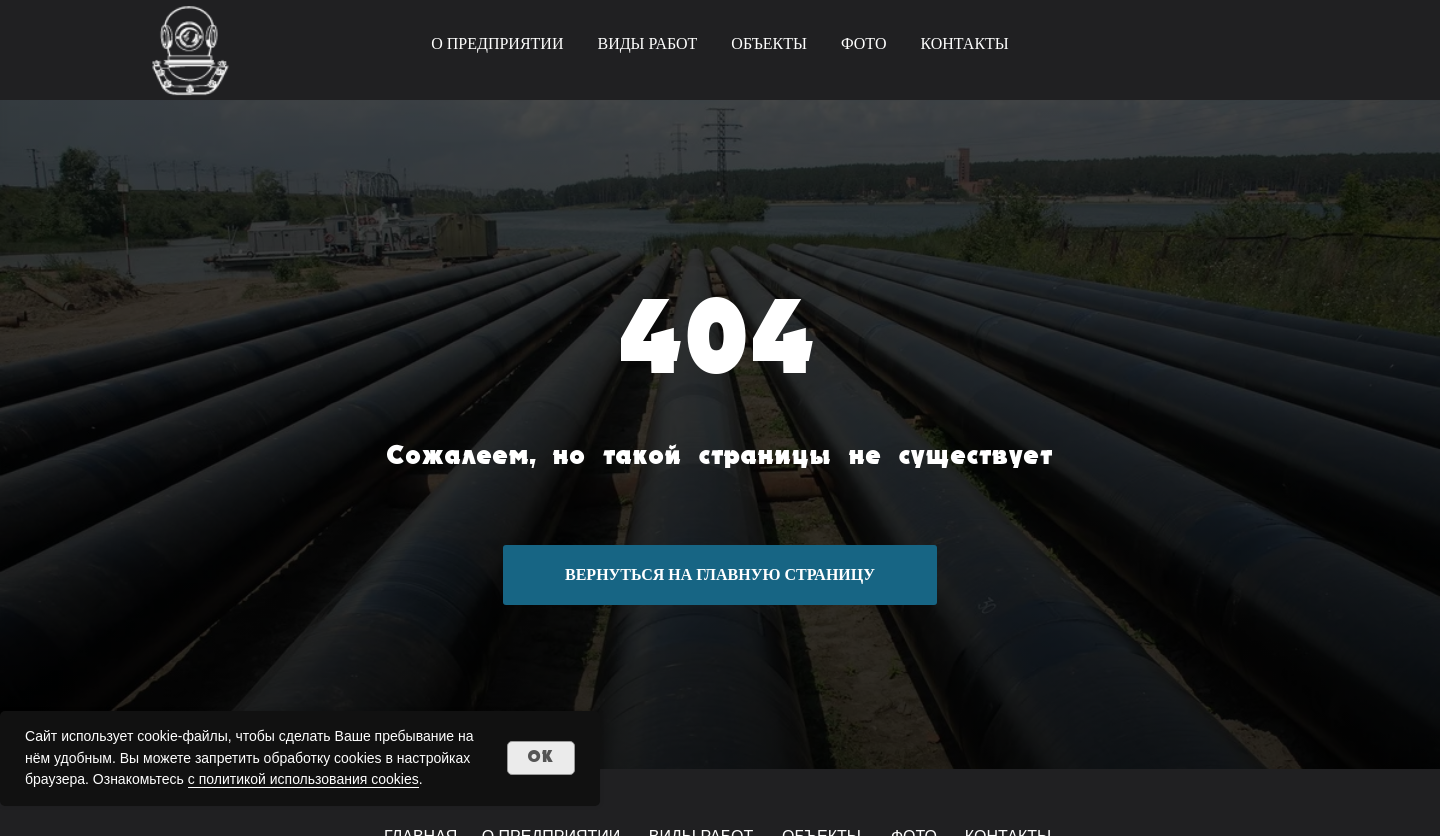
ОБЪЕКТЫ (769, 43)
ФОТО (864, 43)
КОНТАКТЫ (964, 43)
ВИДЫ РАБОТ (647, 43)
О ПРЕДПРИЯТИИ (497, 43)
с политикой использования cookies (303, 779)
